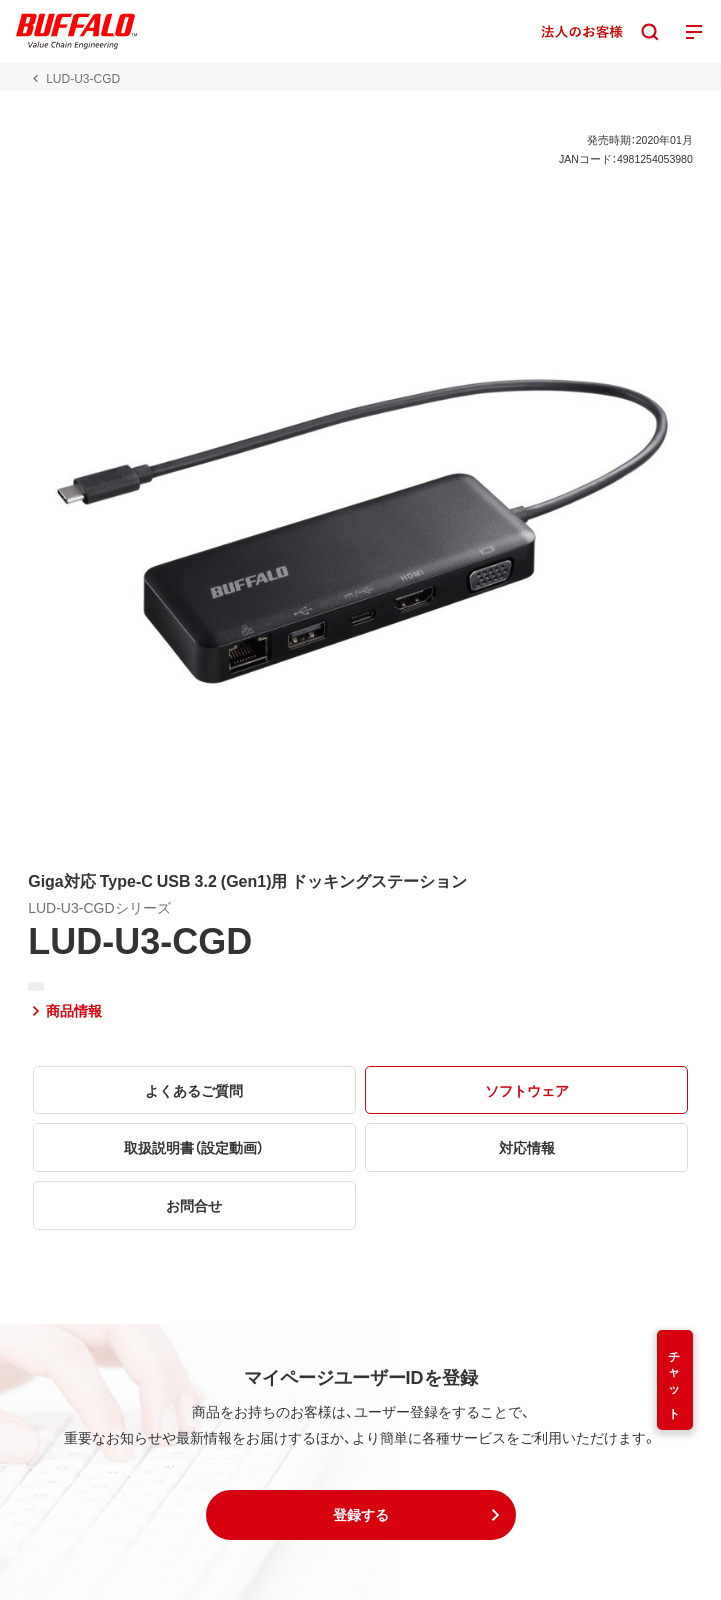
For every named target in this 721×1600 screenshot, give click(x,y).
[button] (361, 1515)
